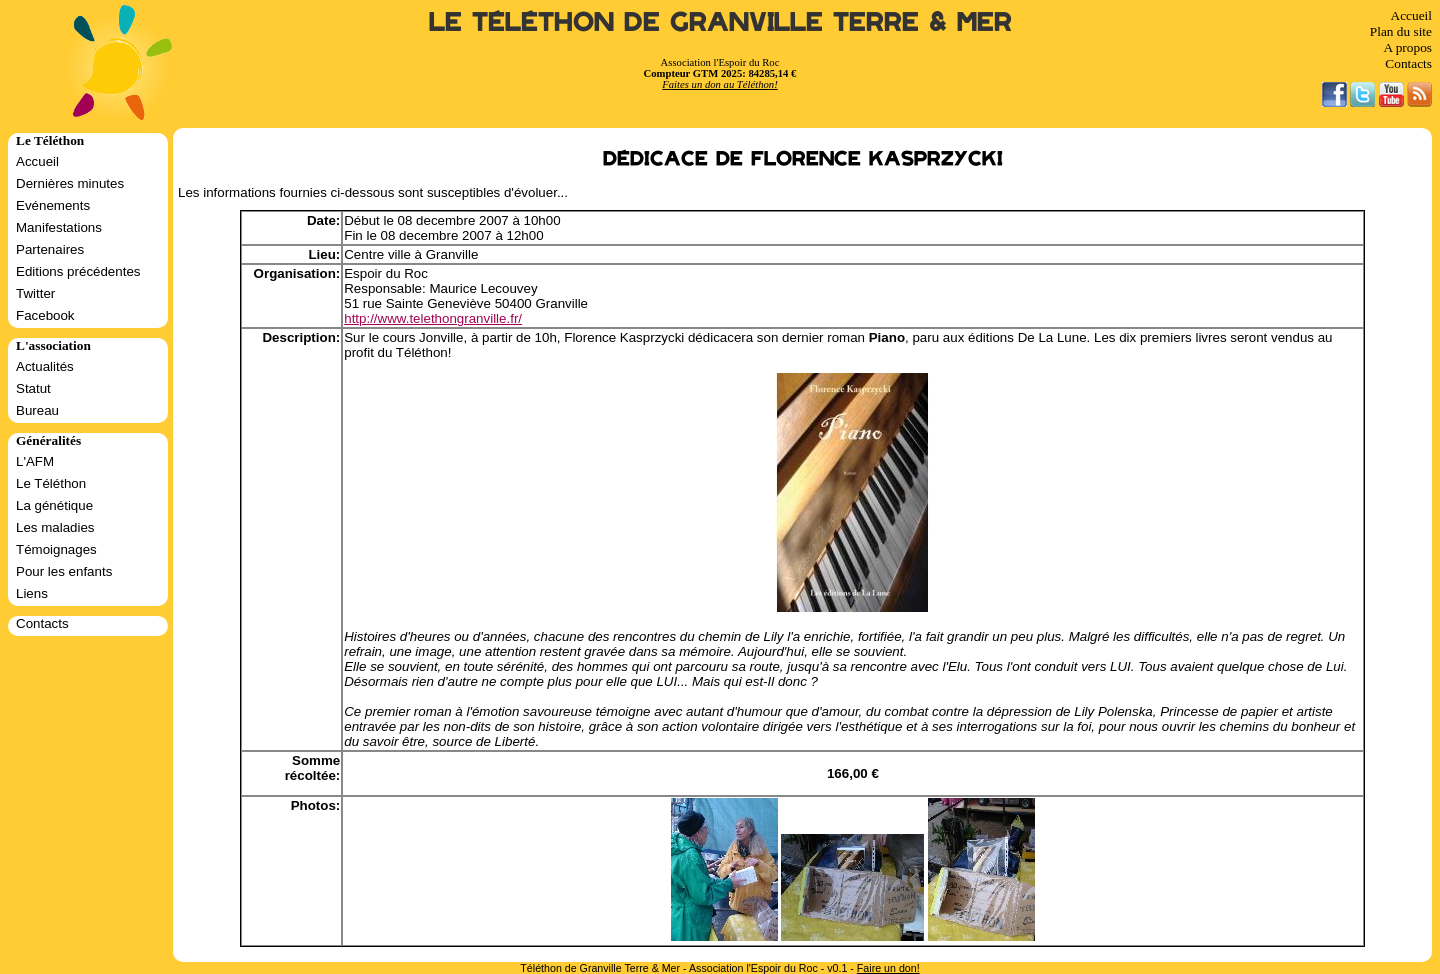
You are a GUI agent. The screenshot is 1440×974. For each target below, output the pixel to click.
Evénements (53, 205)
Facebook (45, 315)
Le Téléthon (51, 483)
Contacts (1408, 63)
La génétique (54, 505)
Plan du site (1401, 31)
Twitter (35, 293)
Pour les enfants (64, 571)
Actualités (45, 366)
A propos (1407, 47)
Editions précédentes (78, 271)
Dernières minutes (70, 183)
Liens (32, 593)
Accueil (1411, 15)
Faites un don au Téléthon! (719, 84)
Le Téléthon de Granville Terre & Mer (720, 22)
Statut (33, 388)
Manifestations (59, 227)
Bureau (37, 410)
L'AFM (35, 461)
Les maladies (55, 527)
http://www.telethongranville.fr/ (433, 318)
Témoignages (56, 549)
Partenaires (50, 249)
